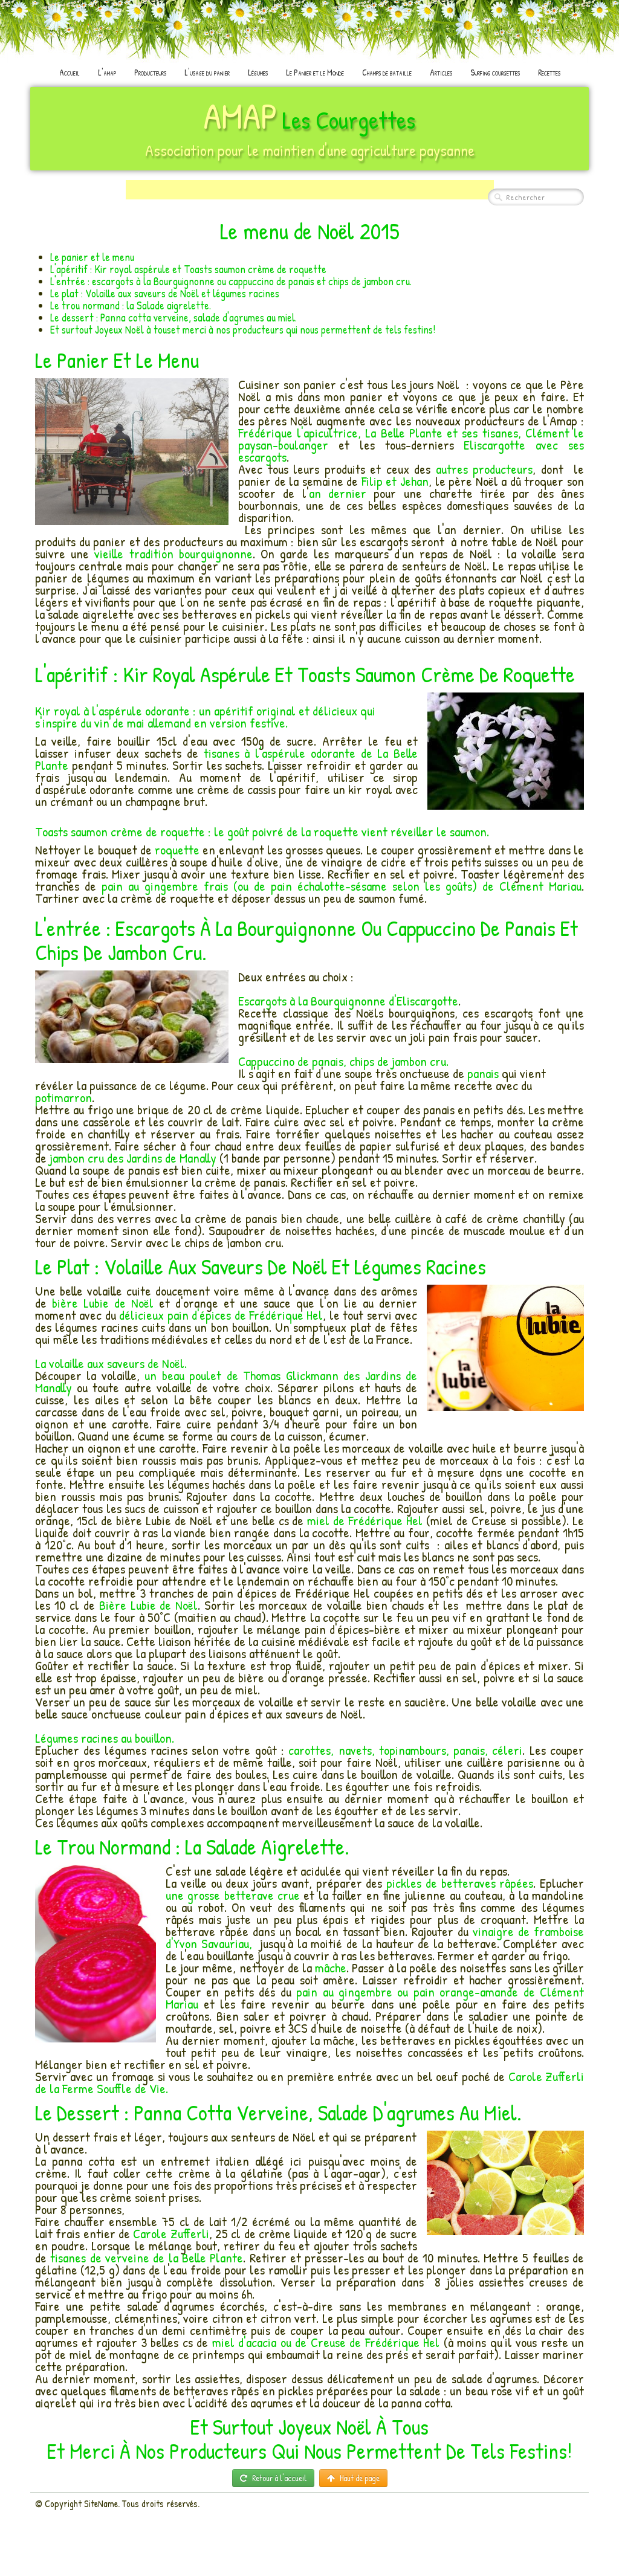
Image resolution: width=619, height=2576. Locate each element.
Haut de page (353, 2478)
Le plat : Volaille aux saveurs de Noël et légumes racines (164, 293)
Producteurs (150, 72)
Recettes (549, 72)
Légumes (258, 72)
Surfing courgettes (495, 72)
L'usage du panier (207, 72)
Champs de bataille (387, 72)
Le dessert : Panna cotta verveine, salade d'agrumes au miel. (173, 317)
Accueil (69, 72)
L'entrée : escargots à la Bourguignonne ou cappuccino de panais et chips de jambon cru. (231, 281)
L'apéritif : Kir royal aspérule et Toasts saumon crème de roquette (188, 269)
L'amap (107, 72)
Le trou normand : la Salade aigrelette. (130, 305)
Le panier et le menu (92, 257)
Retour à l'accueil (273, 2478)
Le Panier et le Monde (315, 72)
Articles (441, 72)
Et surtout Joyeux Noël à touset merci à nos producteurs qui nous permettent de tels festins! (242, 329)
